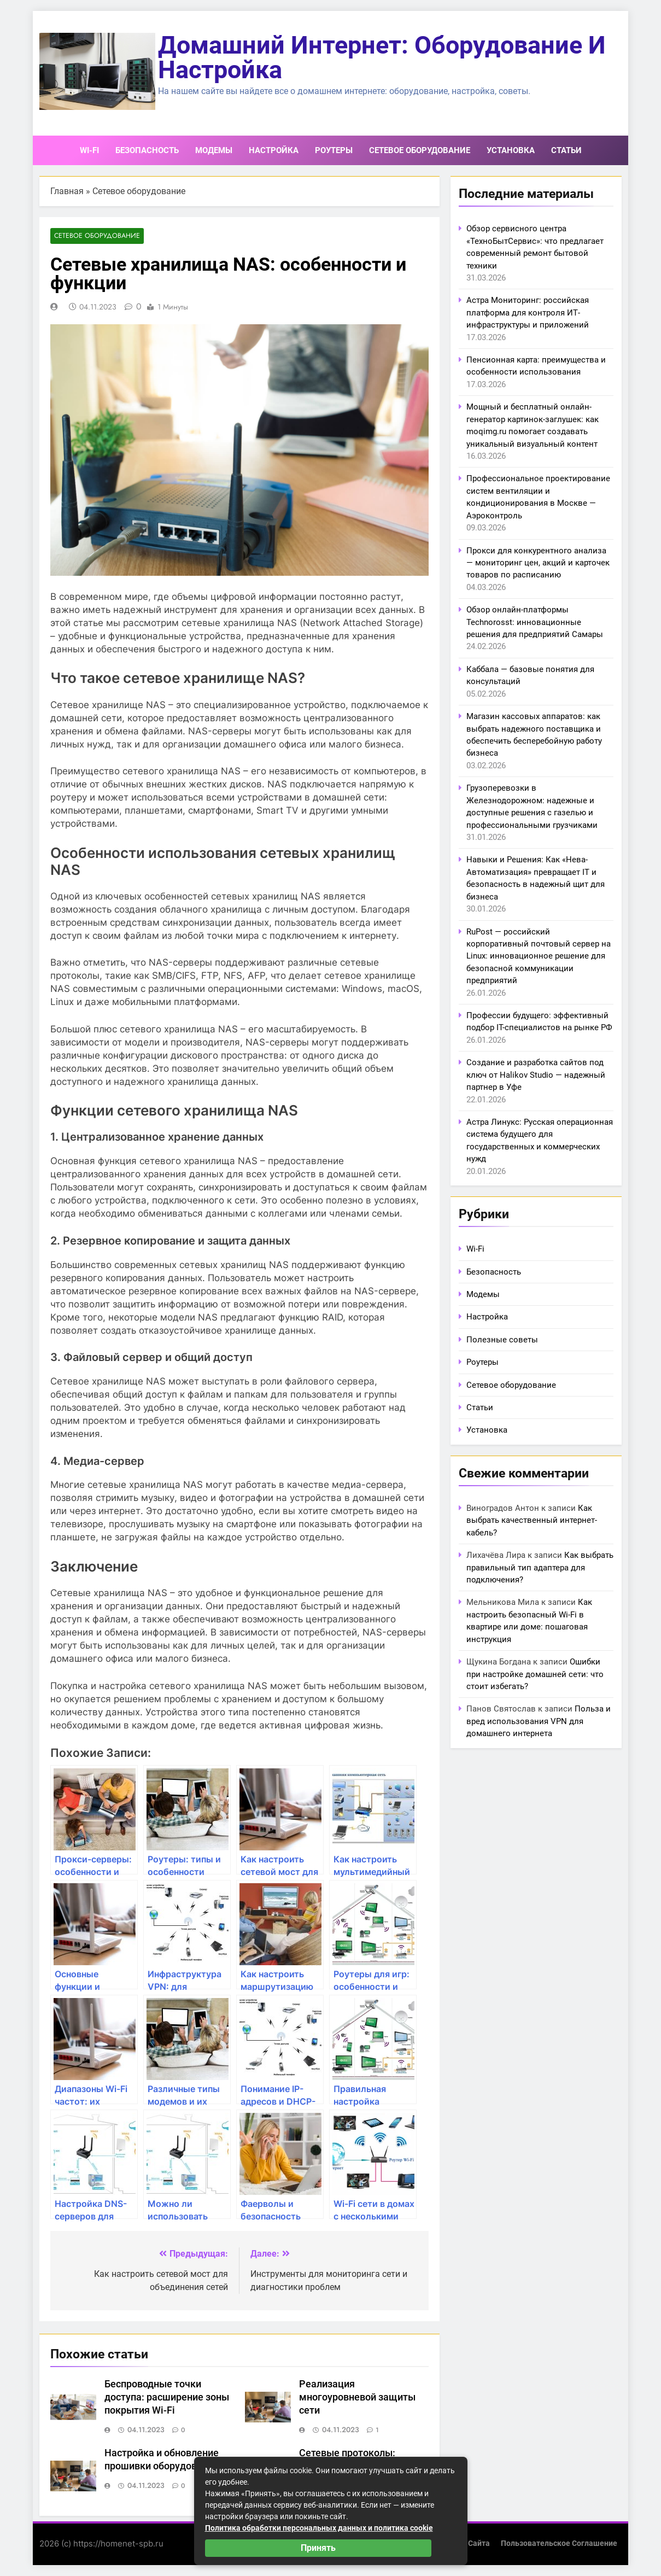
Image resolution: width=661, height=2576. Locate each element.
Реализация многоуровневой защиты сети (357, 2397)
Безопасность (147, 150)
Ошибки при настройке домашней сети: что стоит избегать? (535, 1674)
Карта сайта (467, 2543)
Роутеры (334, 150)
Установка (511, 150)
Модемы (213, 150)
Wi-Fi (89, 150)
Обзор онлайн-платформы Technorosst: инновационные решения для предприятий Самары (534, 622)
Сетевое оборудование (419, 150)
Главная (67, 191)
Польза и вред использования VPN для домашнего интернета (538, 1721)
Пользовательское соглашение (559, 2543)
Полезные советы (502, 1340)
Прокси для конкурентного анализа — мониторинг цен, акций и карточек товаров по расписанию (538, 563)
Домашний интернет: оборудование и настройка (382, 57)
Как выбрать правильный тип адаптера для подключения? (539, 1567)
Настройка (274, 150)
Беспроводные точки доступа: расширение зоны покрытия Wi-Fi (166, 2397)
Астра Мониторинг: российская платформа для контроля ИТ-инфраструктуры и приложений (527, 312)
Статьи (566, 150)
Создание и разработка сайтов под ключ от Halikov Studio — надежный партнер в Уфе (535, 1075)
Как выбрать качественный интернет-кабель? (531, 1520)
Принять (318, 2548)
